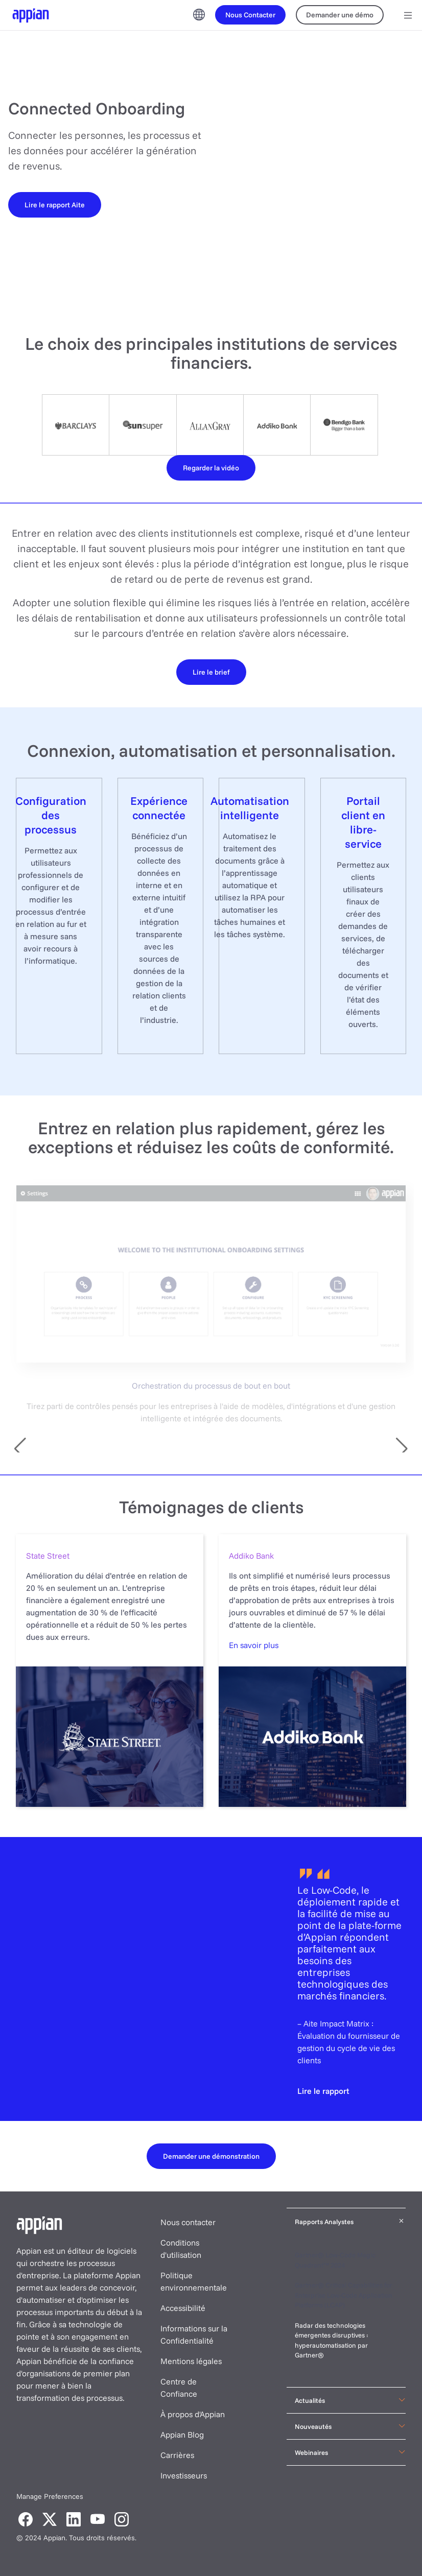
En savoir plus (253, 1645)
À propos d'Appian (192, 2414)
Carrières (177, 2455)
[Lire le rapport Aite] (54, 204)
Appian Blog (182, 2434)
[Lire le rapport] (323, 2091)
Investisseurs (183, 2475)
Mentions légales (191, 2361)
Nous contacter (188, 2222)
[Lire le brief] (211, 671)
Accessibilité (182, 2308)
